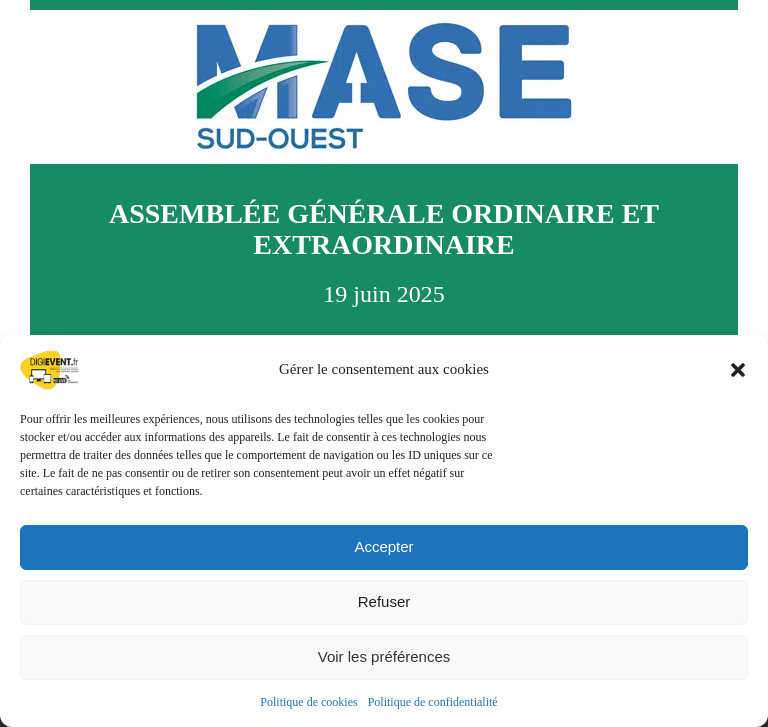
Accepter (383, 546)
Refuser (384, 601)
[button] (738, 370)
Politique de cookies (308, 702)
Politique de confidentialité (433, 702)
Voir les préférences (384, 656)
